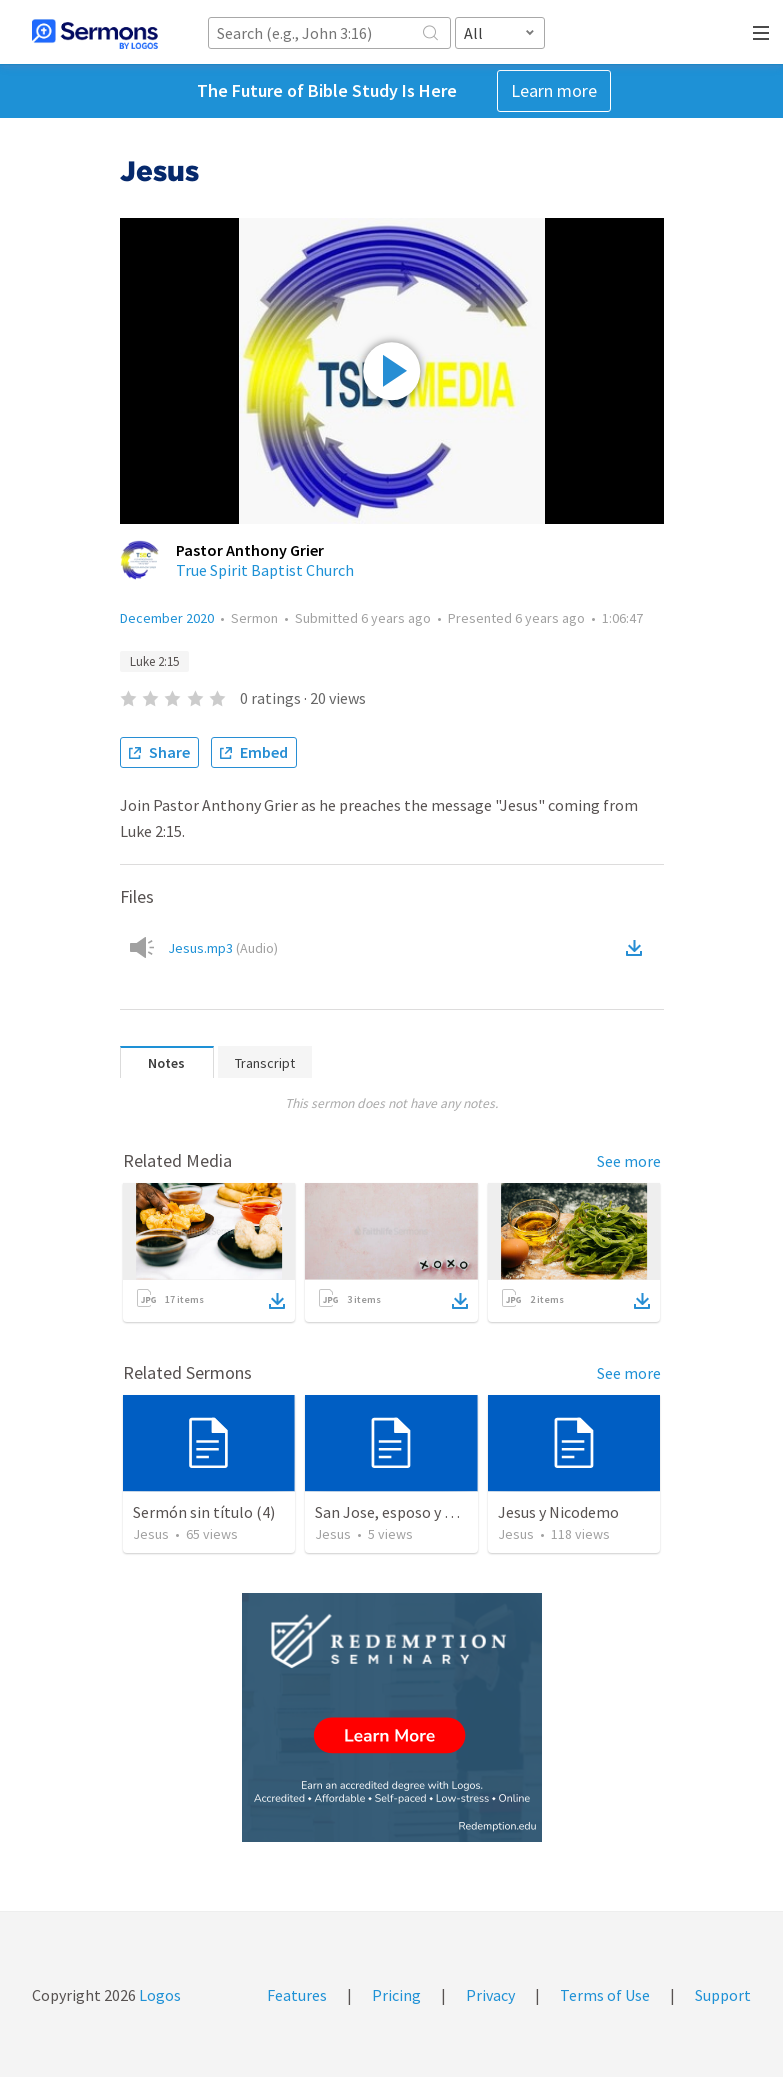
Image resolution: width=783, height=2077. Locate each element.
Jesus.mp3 (223, 948)
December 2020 (167, 618)
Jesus (151, 1534)
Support (723, 1995)
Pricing (396, 1995)
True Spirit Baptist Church (265, 570)
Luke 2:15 (154, 661)
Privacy (490, 1995)
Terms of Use (605, 1995)
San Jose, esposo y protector (413, 1512)
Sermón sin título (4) (204, 1512)
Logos (158, 1995)
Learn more (554, 90)
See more (629, 1161)
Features (297, 1995)
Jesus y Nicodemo (558, 1512)
